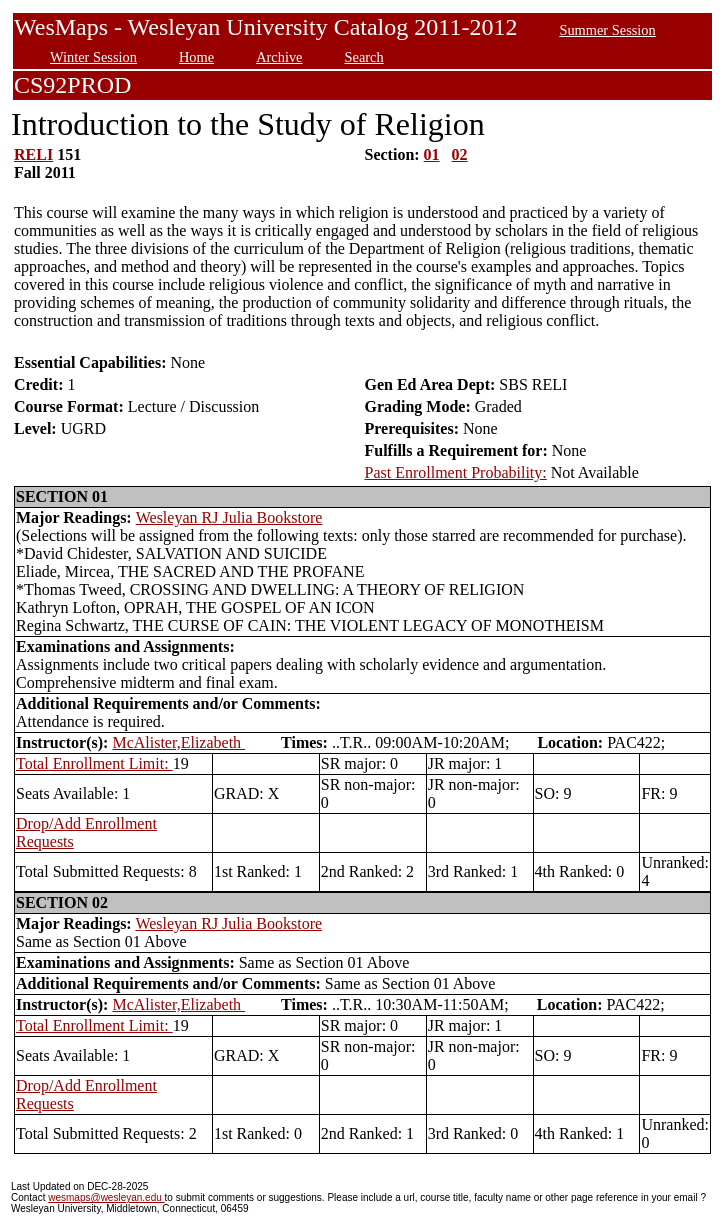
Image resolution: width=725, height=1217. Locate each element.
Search (364, 57)
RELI (33, 154)
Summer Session (607, 30)
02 (460, 154)
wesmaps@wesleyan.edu (106, 1197)
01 (432, 154)
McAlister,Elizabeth (178, 742)
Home (196, 57)
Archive (279, 57)
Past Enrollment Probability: (456, 472)
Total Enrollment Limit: (94, 763)
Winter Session (93, 57)
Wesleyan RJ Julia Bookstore (229, 517)
